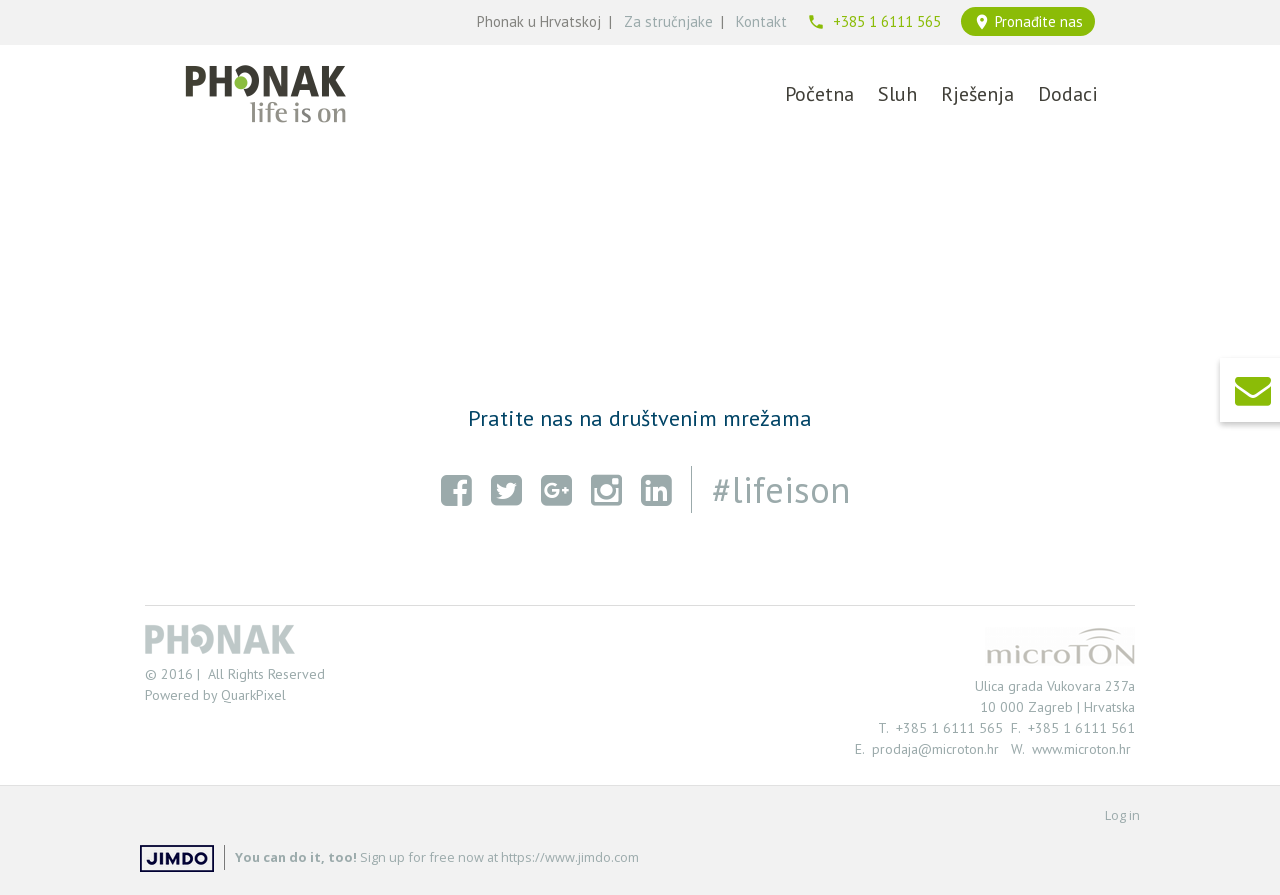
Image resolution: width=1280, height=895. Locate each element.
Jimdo (177, 858)
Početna (819, 94)
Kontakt (761, 21)
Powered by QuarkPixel (215, 695)
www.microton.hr (1081, 749)
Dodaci (1068, 94)
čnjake (692, 21)
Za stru (647, 21)
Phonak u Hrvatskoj (539, 21)
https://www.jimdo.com (570, 857)
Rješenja (977, 94)
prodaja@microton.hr (939, 749)
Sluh (897, 94)
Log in (1122, 815)
